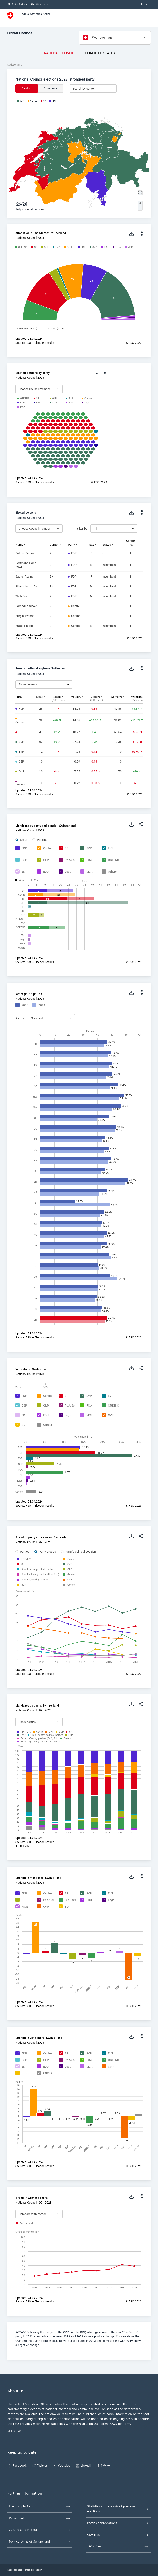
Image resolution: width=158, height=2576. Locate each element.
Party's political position (80, 1551)
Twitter (39, 2466)
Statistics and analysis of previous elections (118, 2509)
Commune (50, 88)
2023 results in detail (39, 2530)
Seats (23, 840)
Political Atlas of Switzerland (39, 2541)
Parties (24, 1551)
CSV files (118, 2535)
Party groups (47, 1551)
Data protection (33, 2570)
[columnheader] (32, 542)
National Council (59, 53)
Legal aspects (14, 2570)
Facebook (17, 2466)
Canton (26, 88)
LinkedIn (83, 2466)
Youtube (61, 2466)
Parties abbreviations (118, 2523)
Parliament (39, 2518)
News (104, 2465)
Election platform (39, 2506)
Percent (42, 840)
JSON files (118, 2546)
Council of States (99, 53)
